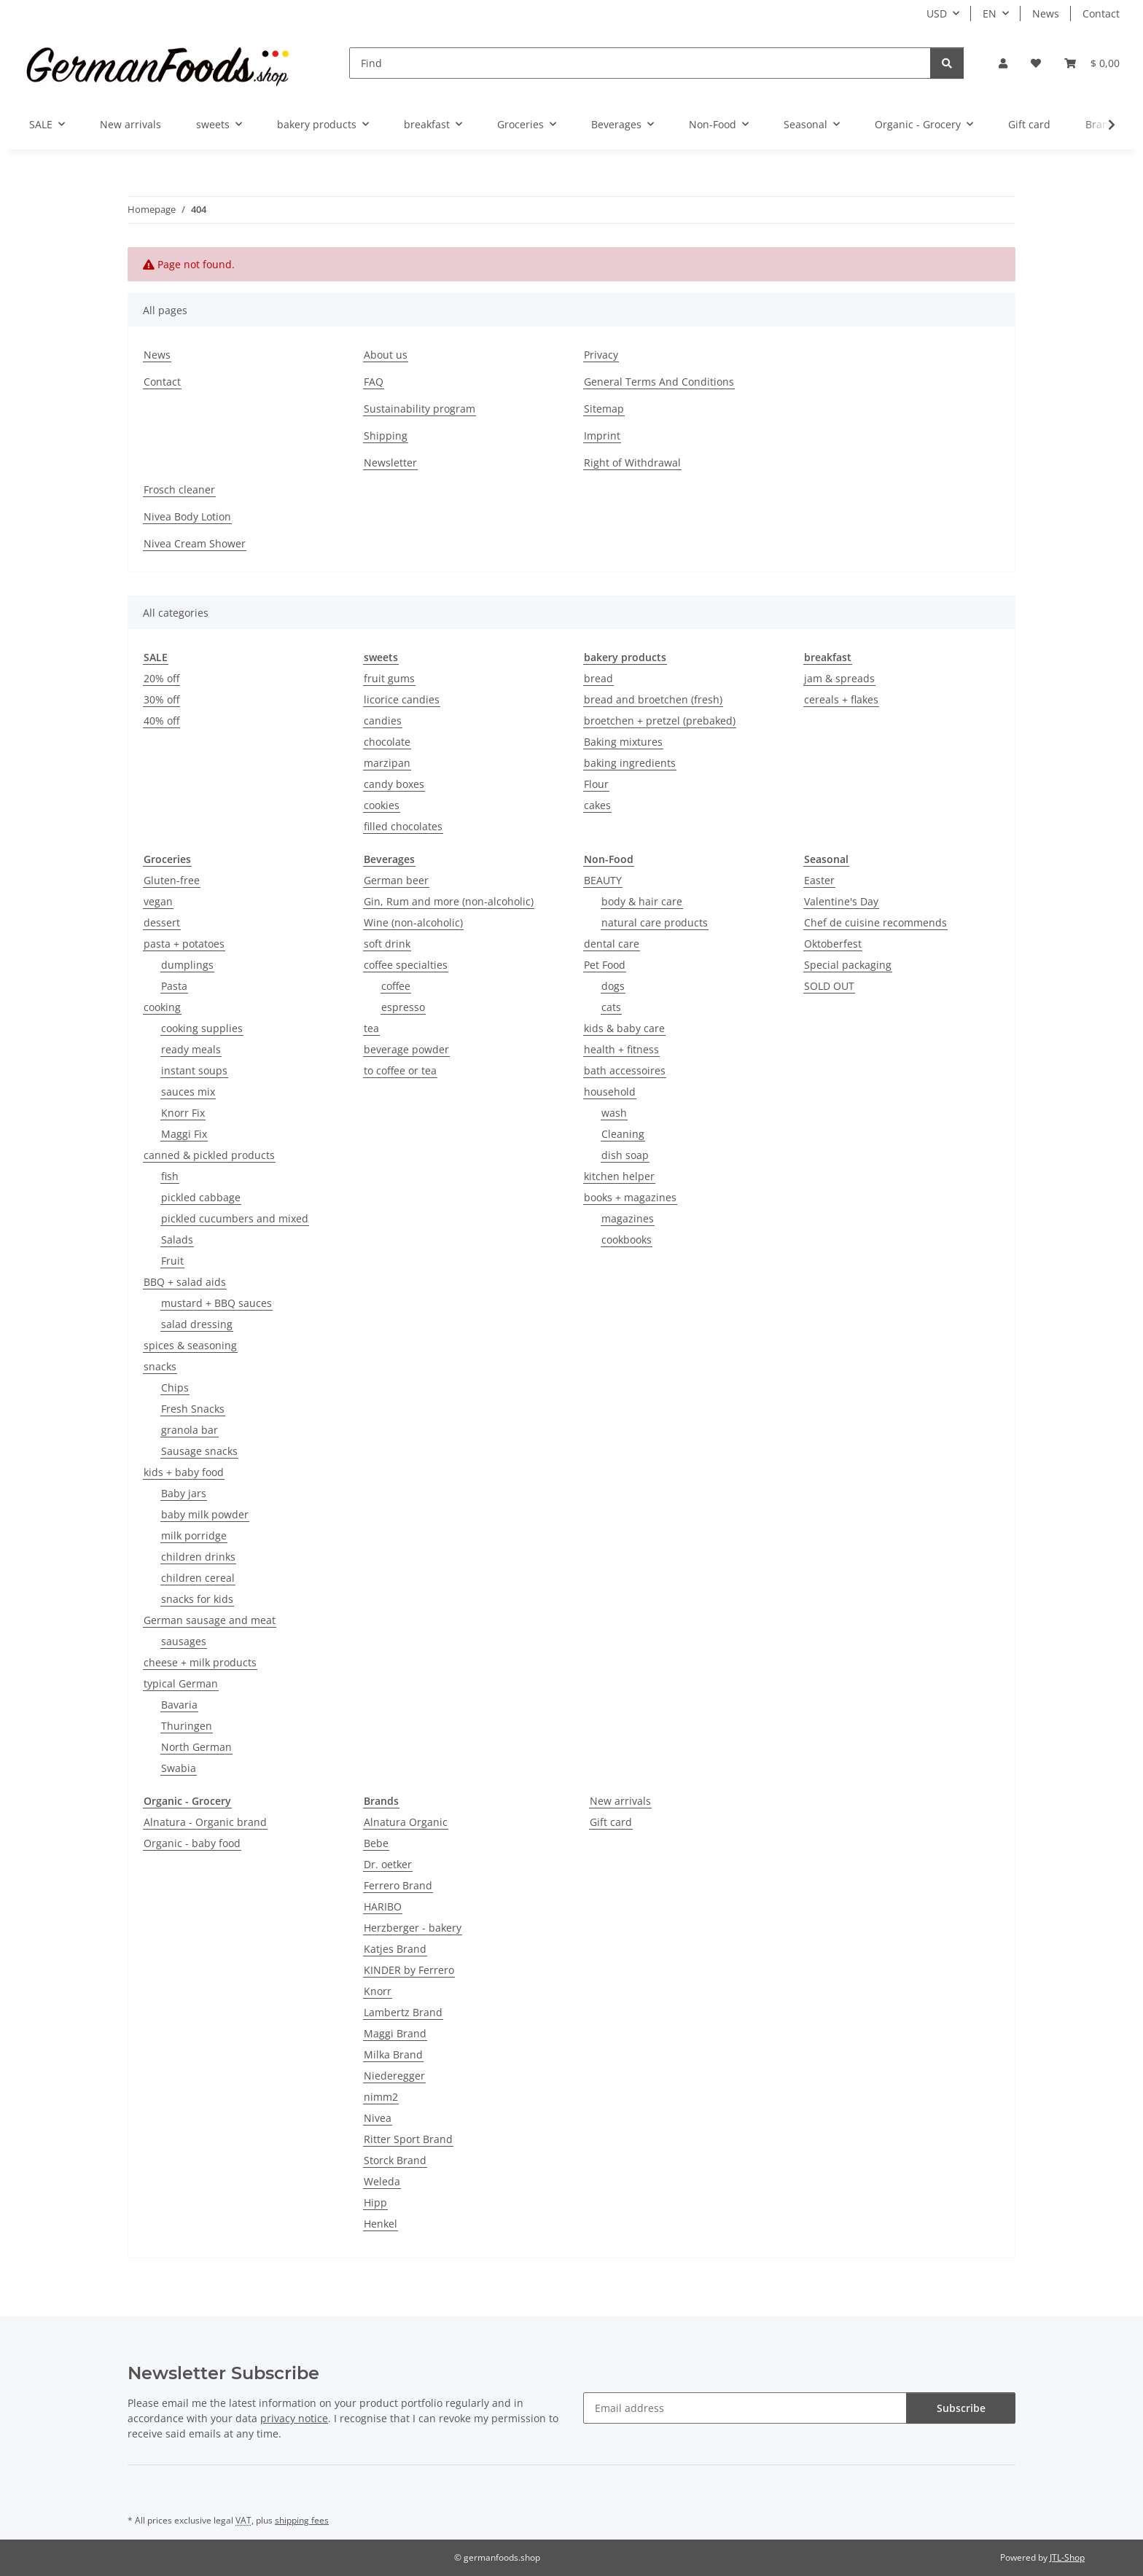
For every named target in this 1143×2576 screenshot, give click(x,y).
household (610, 1091)
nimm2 (381, 2097)
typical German (181, 1683)
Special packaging (848, 965)
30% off (161, 699)
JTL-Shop (1067, 2557)
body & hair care (641, 901)
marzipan (387, 763)
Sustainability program (419, 408)
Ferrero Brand (398, 1885)
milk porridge (194, 1535)
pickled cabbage (201, 1197)
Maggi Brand (395, 2033)
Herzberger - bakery (412, 1928)
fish (170, 1176)
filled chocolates (403, 826)
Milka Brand (393, 2054)
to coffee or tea (400, 1070)
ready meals (191, 1049)
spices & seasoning (190, 1345)
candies (383, 720)
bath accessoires (625, 1070)
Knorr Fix (183, 1113)
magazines (627, 1218)
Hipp (375, 2202)
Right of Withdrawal (632, 462)
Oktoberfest (833, 944)
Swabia (178, 1768)
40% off (161, 720)
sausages (183, 1641)
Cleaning (622, 1134)
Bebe (376, 1843)
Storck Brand (395, 2160)
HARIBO (383, 1906)
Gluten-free (172, 880)
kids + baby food (184, 1472)
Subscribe (961, 2408)
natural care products (654, 922)
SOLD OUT (829, 986)
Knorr (377, 1991)
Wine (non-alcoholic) (413, 922)
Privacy (601, 355)
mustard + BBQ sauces (216, 1303)
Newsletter (390, 462)
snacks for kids (197, 1599)
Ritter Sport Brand (408, 2139)
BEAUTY (603, 880)
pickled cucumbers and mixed (234, 1218)
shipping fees (302, 2520)
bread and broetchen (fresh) (653, 699)
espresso (403, 1007)
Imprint (602, 435)
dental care (611, 944)
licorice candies (402, 699)
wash (614, 1113)
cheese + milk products (200, 1662)
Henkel (380, 2223)
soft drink (387, 944)
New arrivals (620, 1801)
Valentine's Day (841, 901)
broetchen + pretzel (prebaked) (660, 720)
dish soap (625, 1155)
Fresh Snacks (193, 1409)
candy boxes (394, 784)
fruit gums (389, 678)
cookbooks (626, 1239)
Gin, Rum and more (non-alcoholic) (449, 901)
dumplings (187, 965)
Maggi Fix (184, 1134)
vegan (158, 901)
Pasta (174, 986)
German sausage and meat (210, 1620)
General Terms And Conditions (659, 382)
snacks (160, 1366)
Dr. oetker (388, 1864)
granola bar (189, 1430)
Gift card (611, 1822)
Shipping (385, 435)
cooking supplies (202, 1028)
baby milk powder (205, 1514)
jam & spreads (839, 678)
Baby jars (183, 1493)
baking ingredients (630, 763)
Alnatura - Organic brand (205, 1822)
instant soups (194, 1070)
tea (371, 1028)
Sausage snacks (199, 1451)
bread (598, 678)
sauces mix (188, 1091)
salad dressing (197, 1324)
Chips (175, 1387)
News (1045, 13)
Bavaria (179, 1705)
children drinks (198, 1557)
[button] (1003, 63)
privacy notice (294, 2418)
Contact (1101, 13)
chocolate (387, 742)
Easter (819, 880)
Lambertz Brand (403, 2012)
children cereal (198, 1578)
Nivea (377, 2118)
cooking (162, 1007)
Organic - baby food (192, 1843)
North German (196, 1747)
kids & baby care (624, 1028)
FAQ (373, 382)
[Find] (640, 63)
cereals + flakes (841, 699)
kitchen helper (619, 1176)
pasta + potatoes (184, 944)
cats (611, 1007)
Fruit (172, 1261)
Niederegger (394, 2076)
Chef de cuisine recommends (875, 922)
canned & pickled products (209, 1155)
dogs (613, 986)
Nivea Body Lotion (187, 516)
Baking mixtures (623, 742)
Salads (177, 1239)
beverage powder (406, 1049)
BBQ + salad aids (185, 1282)
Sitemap (604, 408)
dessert (162, 922)
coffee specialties (406, 965)
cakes (597, 805)
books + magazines (630, 1197)
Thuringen (186, 1726)
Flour (596, 784)
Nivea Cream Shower (195, 543)
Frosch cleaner (179, 489)
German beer (396, 880)
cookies (381, 805)
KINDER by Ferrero (409, 1970)
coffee (395, 986)
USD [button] (937, 13)
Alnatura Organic (406, 1822)
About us (385, 355)
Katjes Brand (395, 1949)
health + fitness (621, 1049)
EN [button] (989, 13)
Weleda (382, 2181)
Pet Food (604, 965)
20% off (161, 678)
